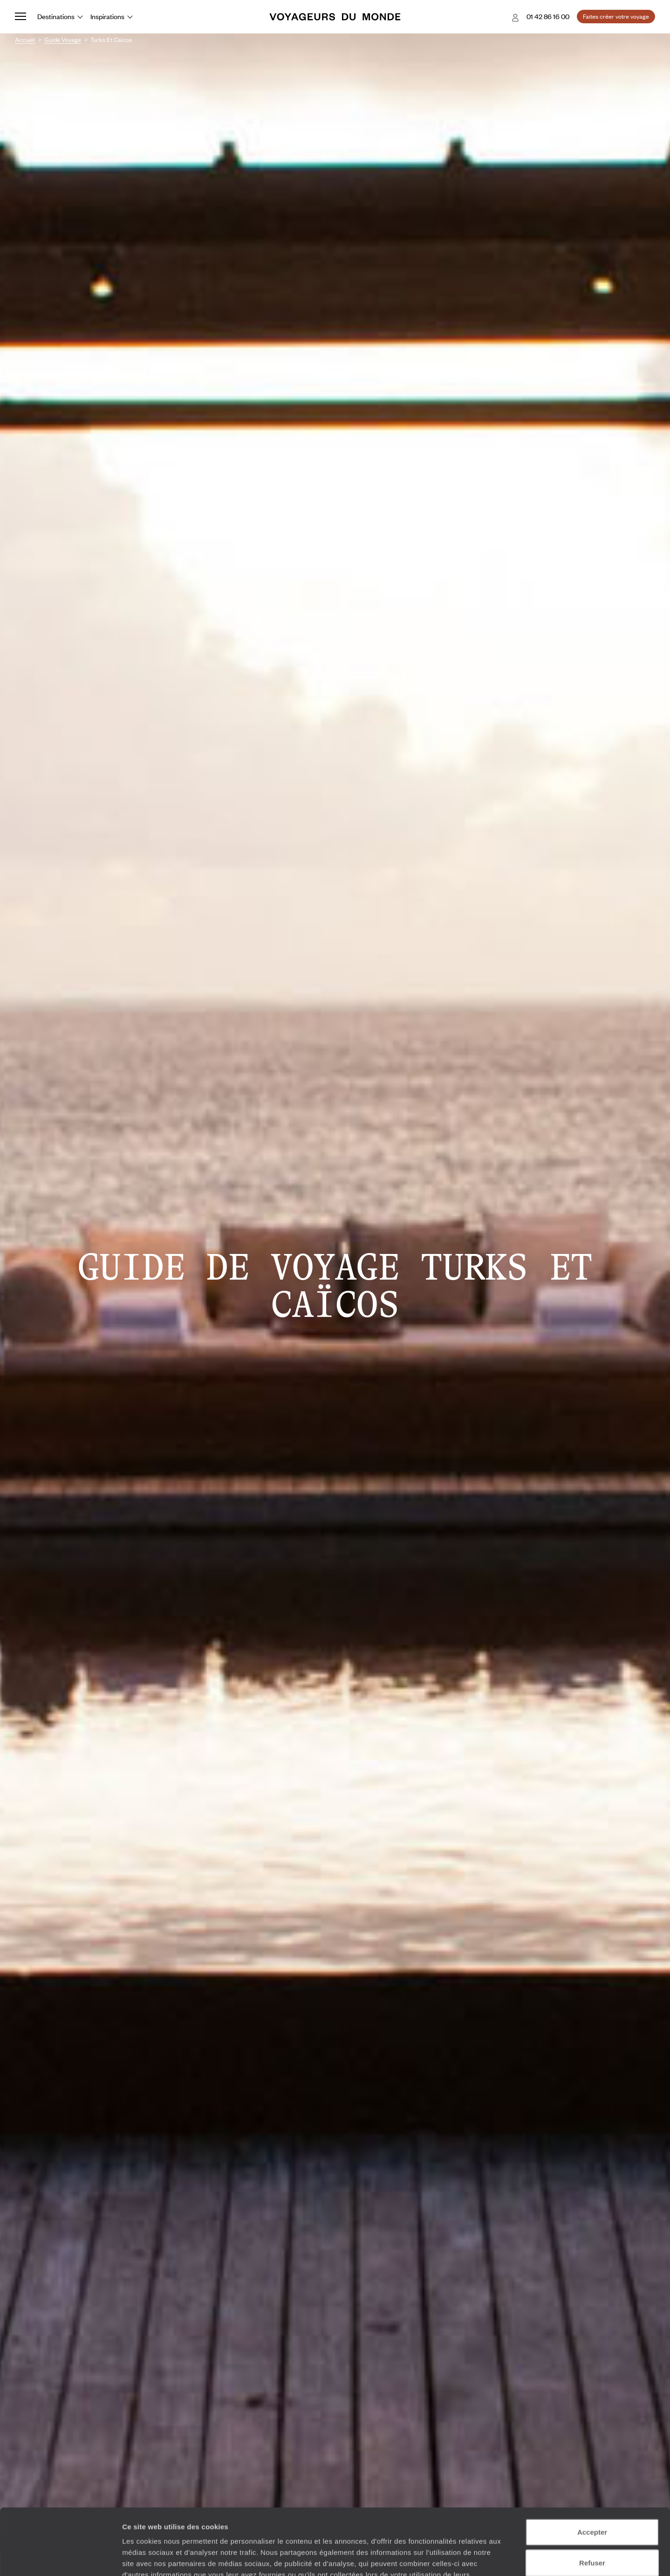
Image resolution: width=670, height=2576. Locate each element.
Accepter (592, 2466)
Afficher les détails (513, 2558)
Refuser (592, 2497)
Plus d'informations (188, 2520)
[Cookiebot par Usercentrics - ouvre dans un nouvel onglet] (60, 2558)
